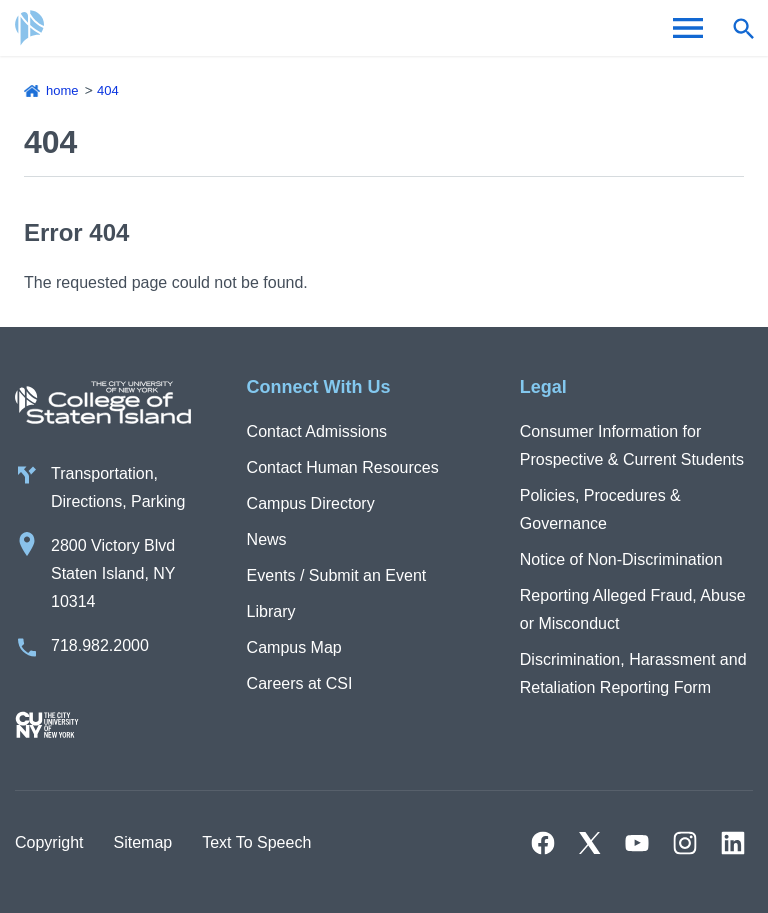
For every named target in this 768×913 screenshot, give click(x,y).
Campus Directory (311, 503)
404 (108, 90)
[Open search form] (743, 28)
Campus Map (294, 647)
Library (271, 611)
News (267, 539)
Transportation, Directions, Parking (118, 487)
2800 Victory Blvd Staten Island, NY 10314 (113, 573)
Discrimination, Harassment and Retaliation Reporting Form (633, 673)
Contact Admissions (317, 431)
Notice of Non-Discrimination (621, 559)
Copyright (49, 842)
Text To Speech (256, 842)
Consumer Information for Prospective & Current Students (632, 445)
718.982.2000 (100, 645)
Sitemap (142, 842)
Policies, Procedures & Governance (600, 509)
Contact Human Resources (343, 467)
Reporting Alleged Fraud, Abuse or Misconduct (633, 609)
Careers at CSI (300, 683)
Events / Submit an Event (337, 575)
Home (62, 90)
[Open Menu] (688, 28)
